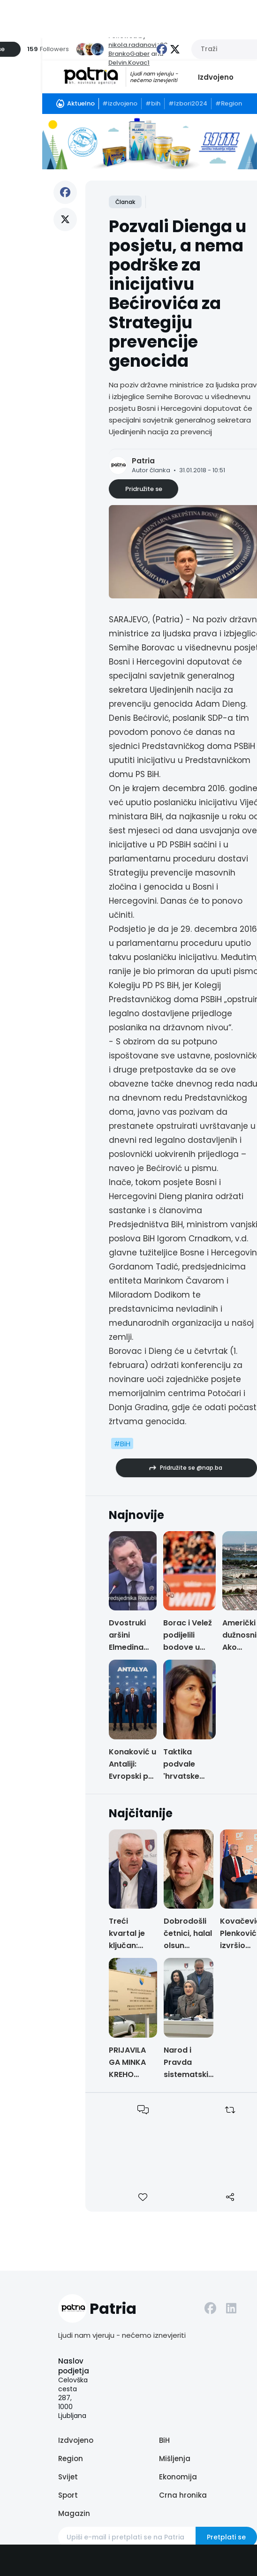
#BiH (122, 1444)
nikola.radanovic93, (138, 44)
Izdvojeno (216, 77)
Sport (68, 2495)
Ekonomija (178, 2477)
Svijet (68, 2477)
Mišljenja (174, 2458)
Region (70, 2458)
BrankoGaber (129, 53)
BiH (164, 2440)
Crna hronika (183, 2495)
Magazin (74, 2513)
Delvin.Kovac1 (129, 62)
